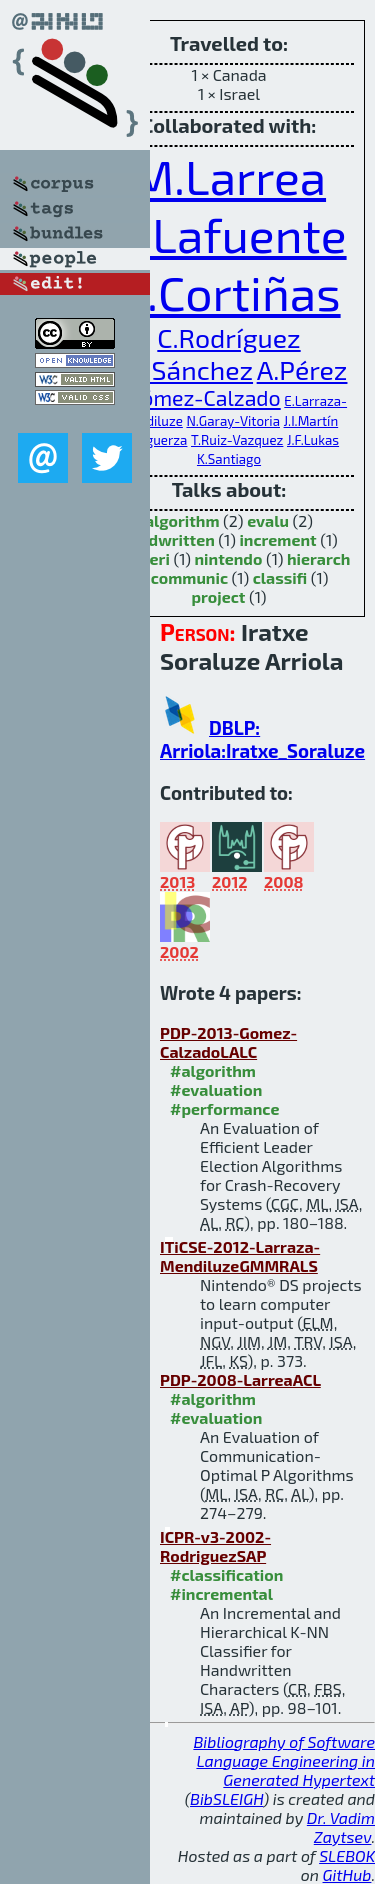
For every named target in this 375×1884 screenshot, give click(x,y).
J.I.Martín (311, 421)
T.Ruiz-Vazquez (237, 440)
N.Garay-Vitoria (233, 421)
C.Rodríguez (228, 337)
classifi (280, 577)
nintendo (228, 558)
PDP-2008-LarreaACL (240, 1379)
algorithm (182, 520)
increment (277, 539)
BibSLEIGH (226, 1798)
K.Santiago (229, 459)
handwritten (167, 539)
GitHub (347, 1874)
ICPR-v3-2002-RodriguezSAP (215, 1546)
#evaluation (216, 1089)
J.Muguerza (153, 440)
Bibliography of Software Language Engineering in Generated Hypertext (284, 1760)
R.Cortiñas (228, 292)
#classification (226, 1574)
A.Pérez (302, 369)
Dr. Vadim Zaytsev (341, 1827)
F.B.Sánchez (182, 369)
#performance (224, 1108)
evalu (268, 520)
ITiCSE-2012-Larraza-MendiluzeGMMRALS (240, 1256)
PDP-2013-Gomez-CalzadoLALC (228, 1042)
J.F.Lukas (313, 440)
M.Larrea (229, 176)
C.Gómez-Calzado (196, 397)
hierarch (318, 558)
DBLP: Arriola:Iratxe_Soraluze (262, 739)
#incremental (221, 1593)
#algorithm (213, 1070)
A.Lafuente (228, 234)
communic (189, 577)
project (219, 596)
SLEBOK (347, 1855)
